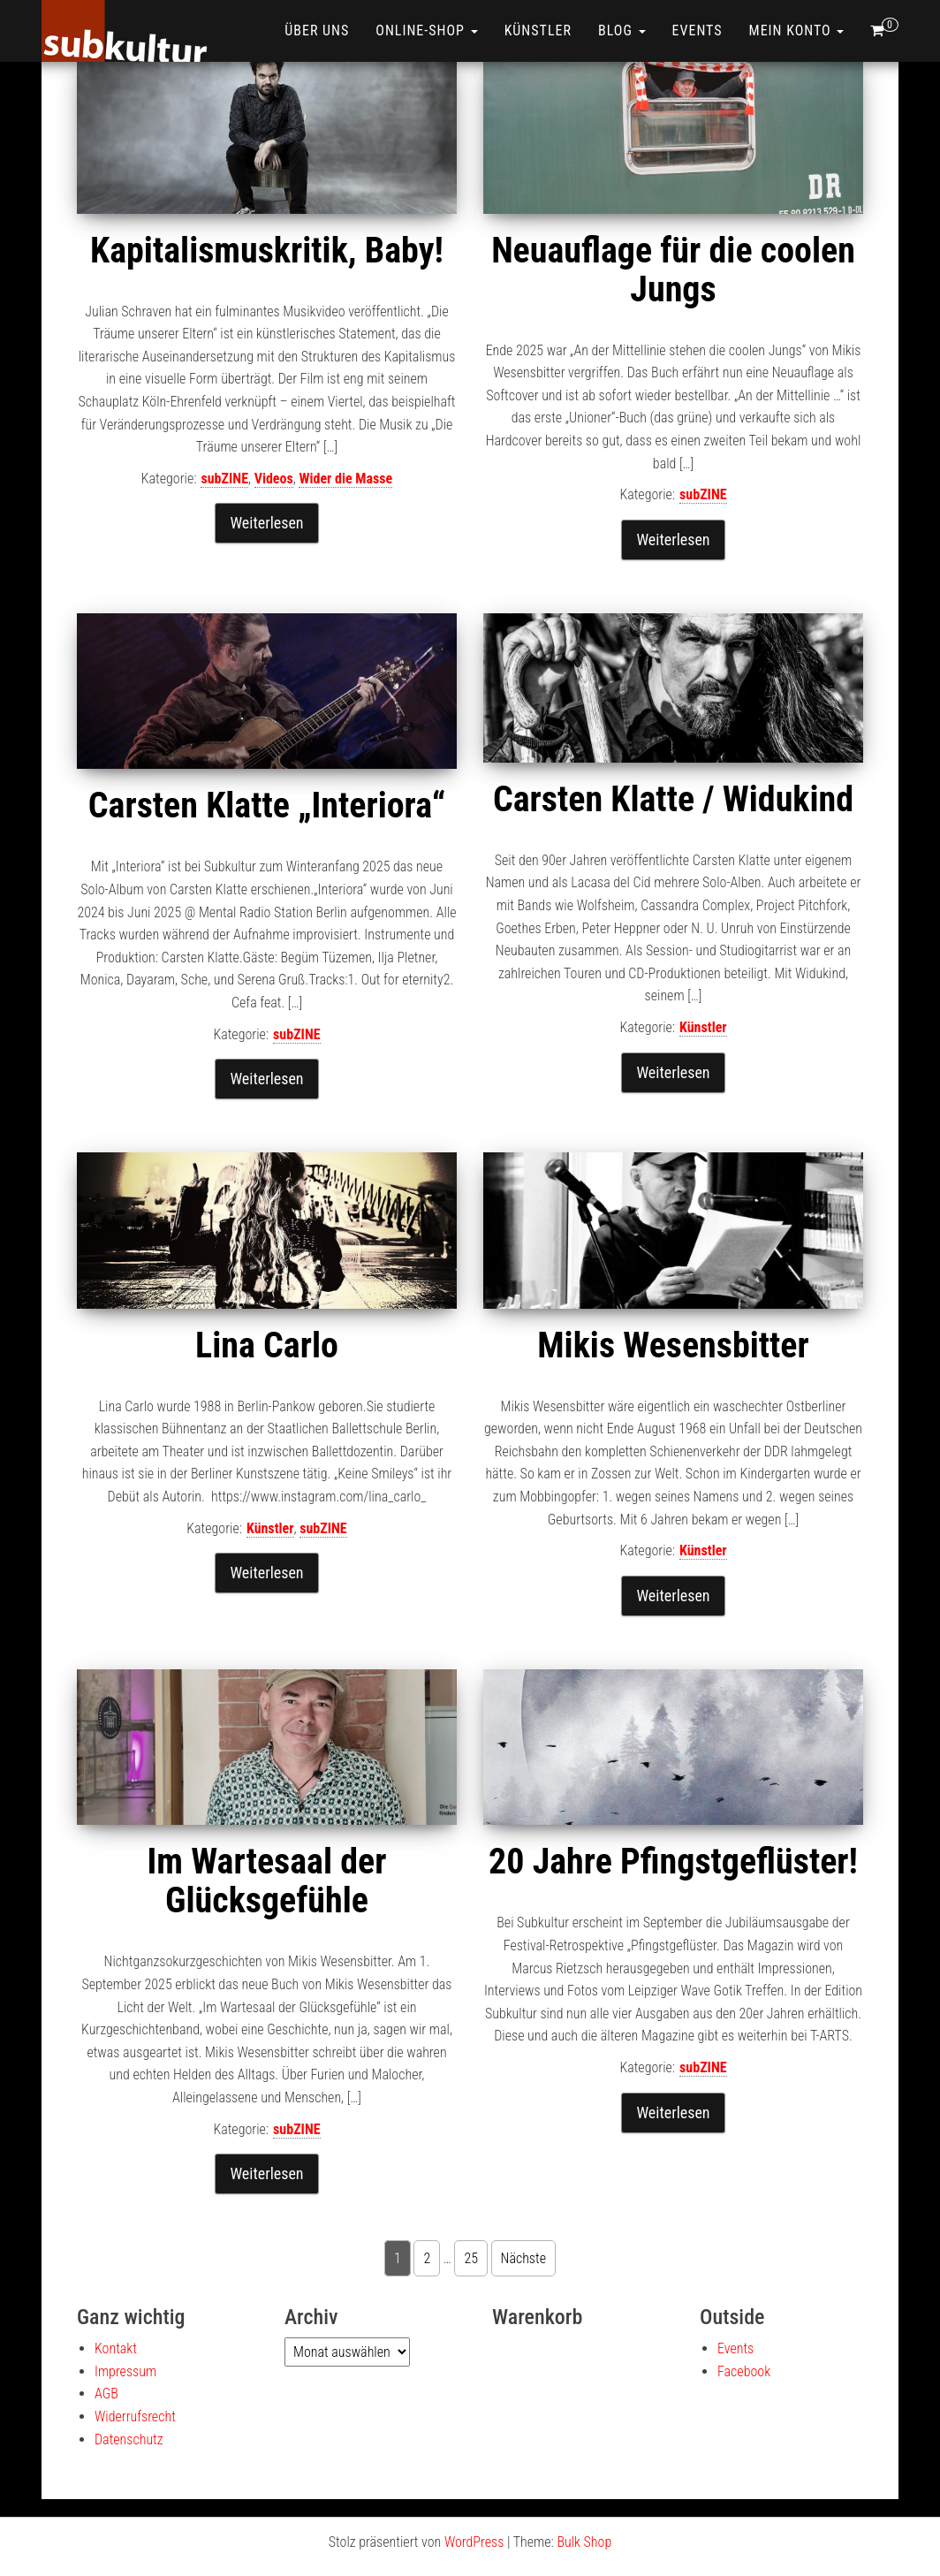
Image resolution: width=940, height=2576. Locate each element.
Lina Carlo (266, 1345)
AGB (106, 2393)
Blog (622, 30)
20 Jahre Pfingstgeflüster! (673, 1861)
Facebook (743, 2371)
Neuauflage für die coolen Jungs (673, 270)
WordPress (474, 2542)
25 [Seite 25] (471, 2258)
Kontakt (116, 2348)
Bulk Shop (584, 2542)
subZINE (224, 478)
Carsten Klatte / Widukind (673, 799)
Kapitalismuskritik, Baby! (266, 250)
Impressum (125, 2371)
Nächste (523, 2258)
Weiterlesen (266, 522)
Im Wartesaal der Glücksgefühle (267, 1881)
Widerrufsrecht (135, 2416)
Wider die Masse (345, 478)
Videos (273, 478)
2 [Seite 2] (426, 2258)
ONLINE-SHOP (426, 30)
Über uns (316, 30)
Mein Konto (797, 30)
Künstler (538, 30)
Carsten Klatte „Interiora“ (266, 805)
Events (697, 30)
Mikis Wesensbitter (672, 1345)
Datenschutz (129, 2439)
